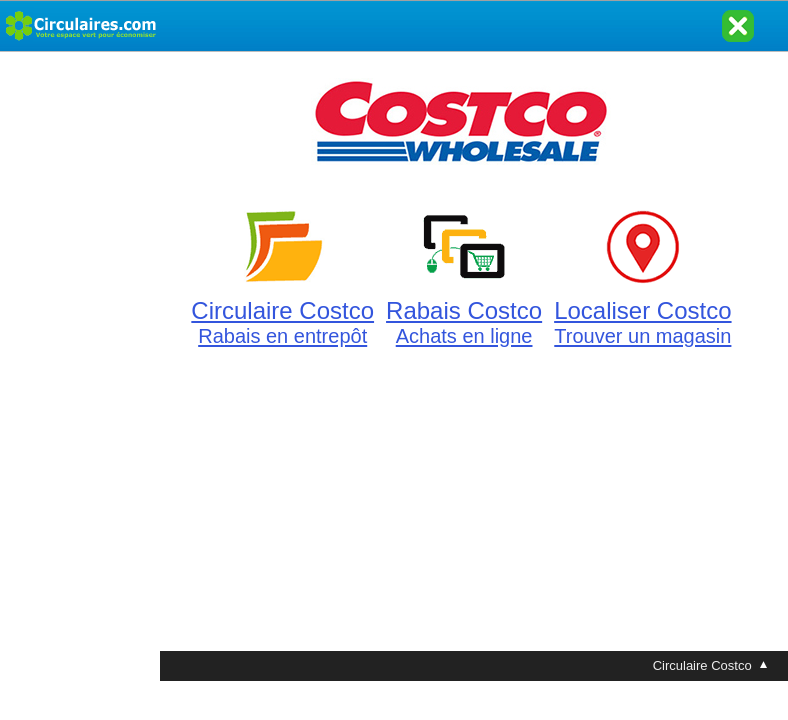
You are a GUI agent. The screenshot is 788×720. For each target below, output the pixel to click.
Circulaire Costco (282, 311)
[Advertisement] (80, 352)
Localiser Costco (642, 311)
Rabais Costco (464, 311)
